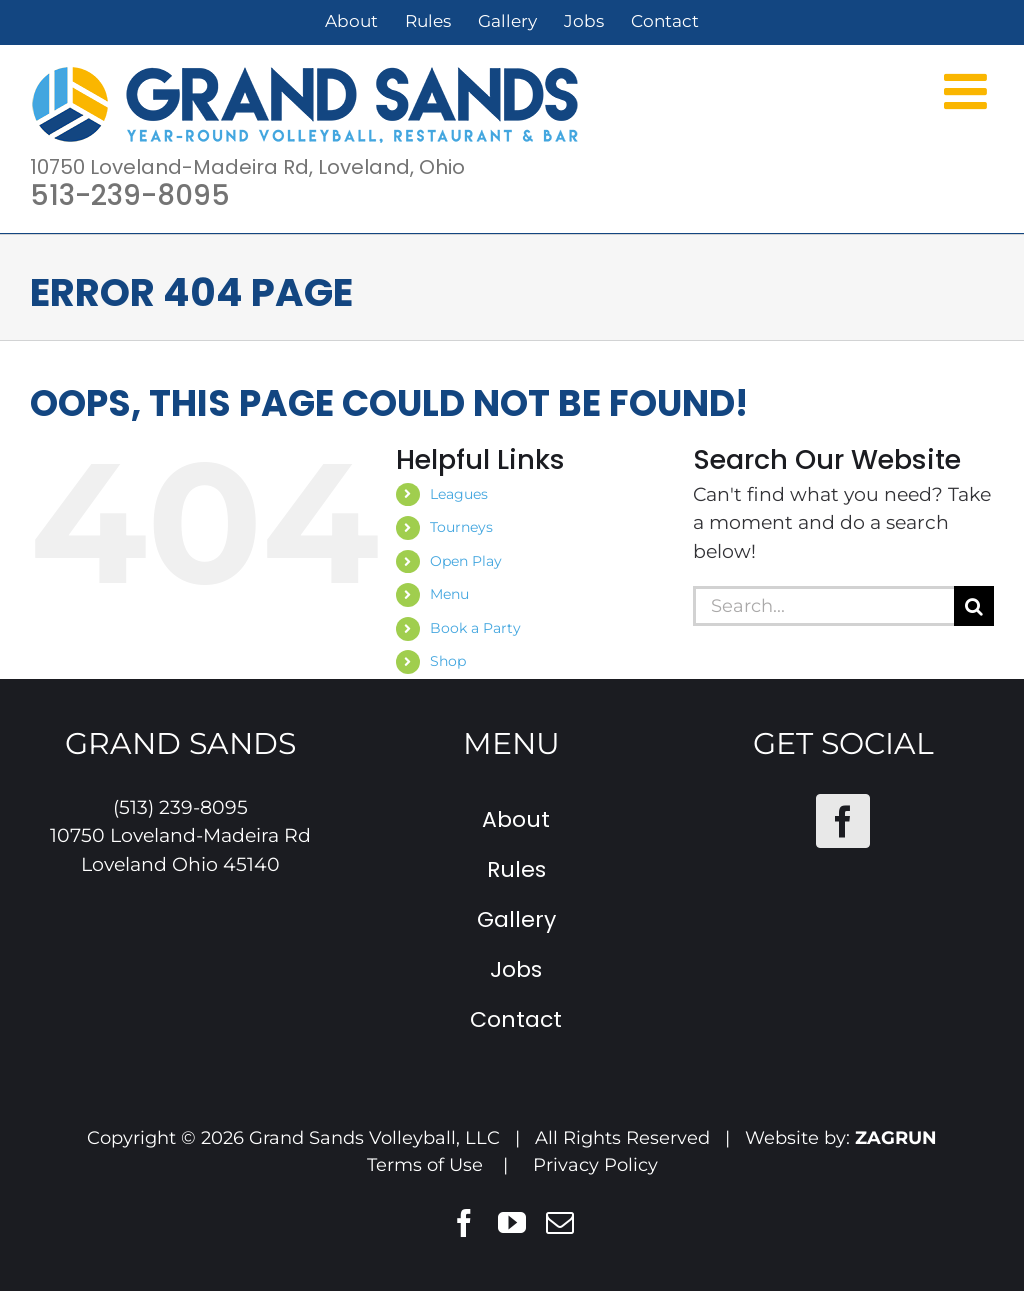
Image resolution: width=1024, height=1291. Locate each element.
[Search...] (823, 606)
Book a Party (475, 628)
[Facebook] (843, 821)
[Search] (974, 606)
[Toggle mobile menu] (969, 90)
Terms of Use (425, 1165)
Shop (448, 661)
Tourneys (461, 527)
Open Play (466, 561)
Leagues (459, 494)
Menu (449, 594)
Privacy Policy (595, 1165)
